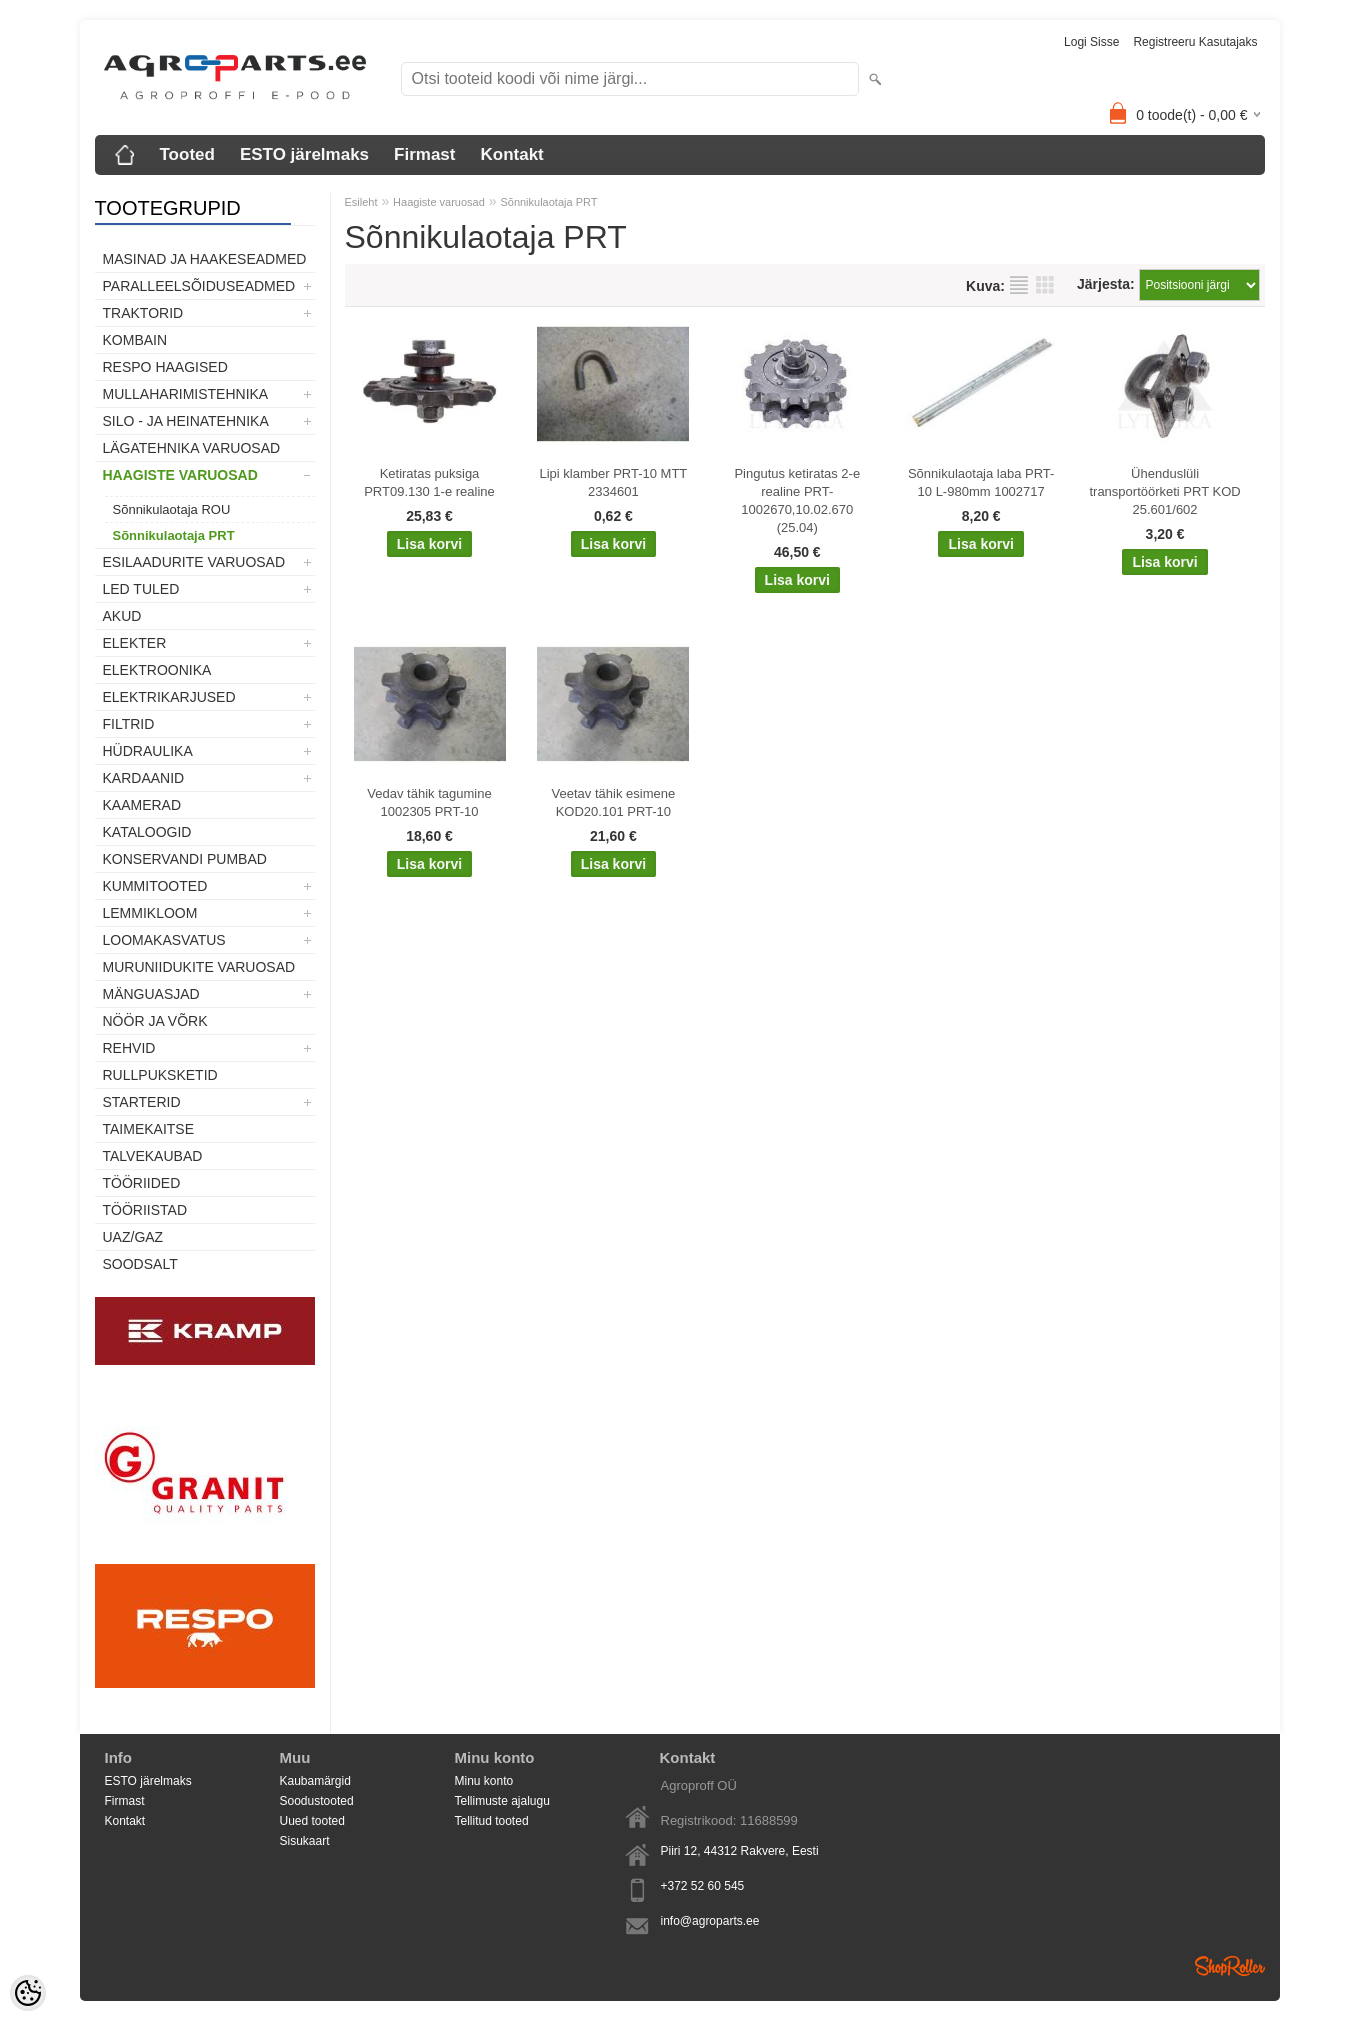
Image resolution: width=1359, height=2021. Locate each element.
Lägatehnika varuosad (192, 448)
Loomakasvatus (164, 940)
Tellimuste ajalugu (502, 1801)
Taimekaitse (149, 1129)
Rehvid (129, 1048)
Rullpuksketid (160, 1075)
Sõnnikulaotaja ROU (172, 509)
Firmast (424, 154)
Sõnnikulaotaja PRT (174, 535)
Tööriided (142, 1183)
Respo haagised (165, 367)
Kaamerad (142, 805)
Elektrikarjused (169, 697)
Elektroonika (157, 670)
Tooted (187, 154)
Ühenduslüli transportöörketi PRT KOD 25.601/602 (1164, 491)
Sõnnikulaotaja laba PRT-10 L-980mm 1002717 (981, 482)
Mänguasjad (151, 994)
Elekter (135, 643)
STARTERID (142, 1102)
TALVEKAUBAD (153, 1156)
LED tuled (141, 589)
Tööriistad (145, 1210)
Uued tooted (312, 1821)
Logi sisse (1091, 42)
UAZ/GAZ (133, 1237)
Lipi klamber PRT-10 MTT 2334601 (613, 482)
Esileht (361, 202)
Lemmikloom (150, 913)
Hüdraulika (148, 751)
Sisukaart (305, 1841)
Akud (122, 616)
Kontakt (511, 154)
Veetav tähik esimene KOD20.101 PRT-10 (614, 802)
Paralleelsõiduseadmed (199, 286)
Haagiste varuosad (180, 475)
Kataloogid (147, 832)
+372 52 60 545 (703, 1886)
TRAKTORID (143, 313)
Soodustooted (317, 1801)
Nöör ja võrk (155, 1021)
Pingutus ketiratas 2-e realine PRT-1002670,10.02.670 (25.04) (797, 500)
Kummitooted (155, 886)
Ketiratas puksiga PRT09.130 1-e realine (429, 482)
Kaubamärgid (315, 1781)
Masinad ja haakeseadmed (205, 259)
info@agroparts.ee (710, 1921)
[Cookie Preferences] (28, 1993)
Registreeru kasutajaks (1195, 42)
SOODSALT (140, 1264)
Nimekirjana (1019, 285)
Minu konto (484, 1781)
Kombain (135, 340)
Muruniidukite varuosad (199, 967)
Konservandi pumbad (185, 859)
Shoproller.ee (1230, 1966)
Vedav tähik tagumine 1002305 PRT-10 (429, 802)
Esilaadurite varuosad (194, 562)
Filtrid (129, 724)
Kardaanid (144, 778)
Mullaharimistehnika (186, 394)
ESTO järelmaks (304, 154)
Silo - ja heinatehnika (186, 421)
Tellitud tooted (492, 1821)
